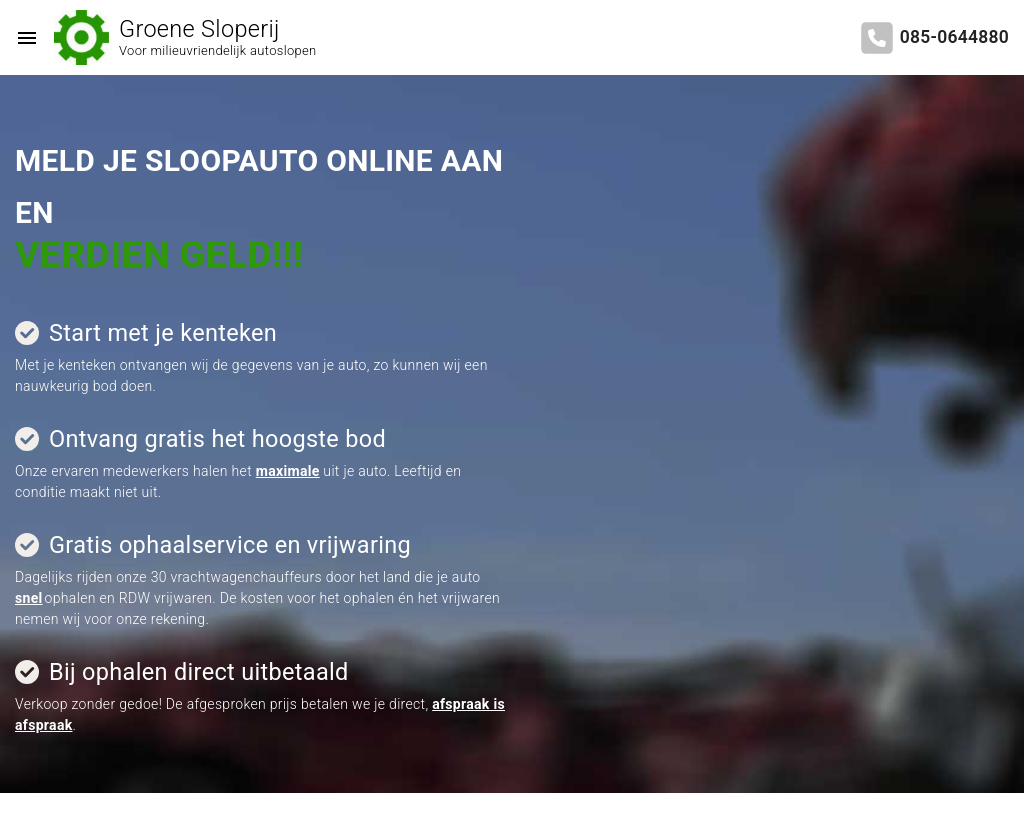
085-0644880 (954, 37)
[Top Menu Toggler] (22, 38)
